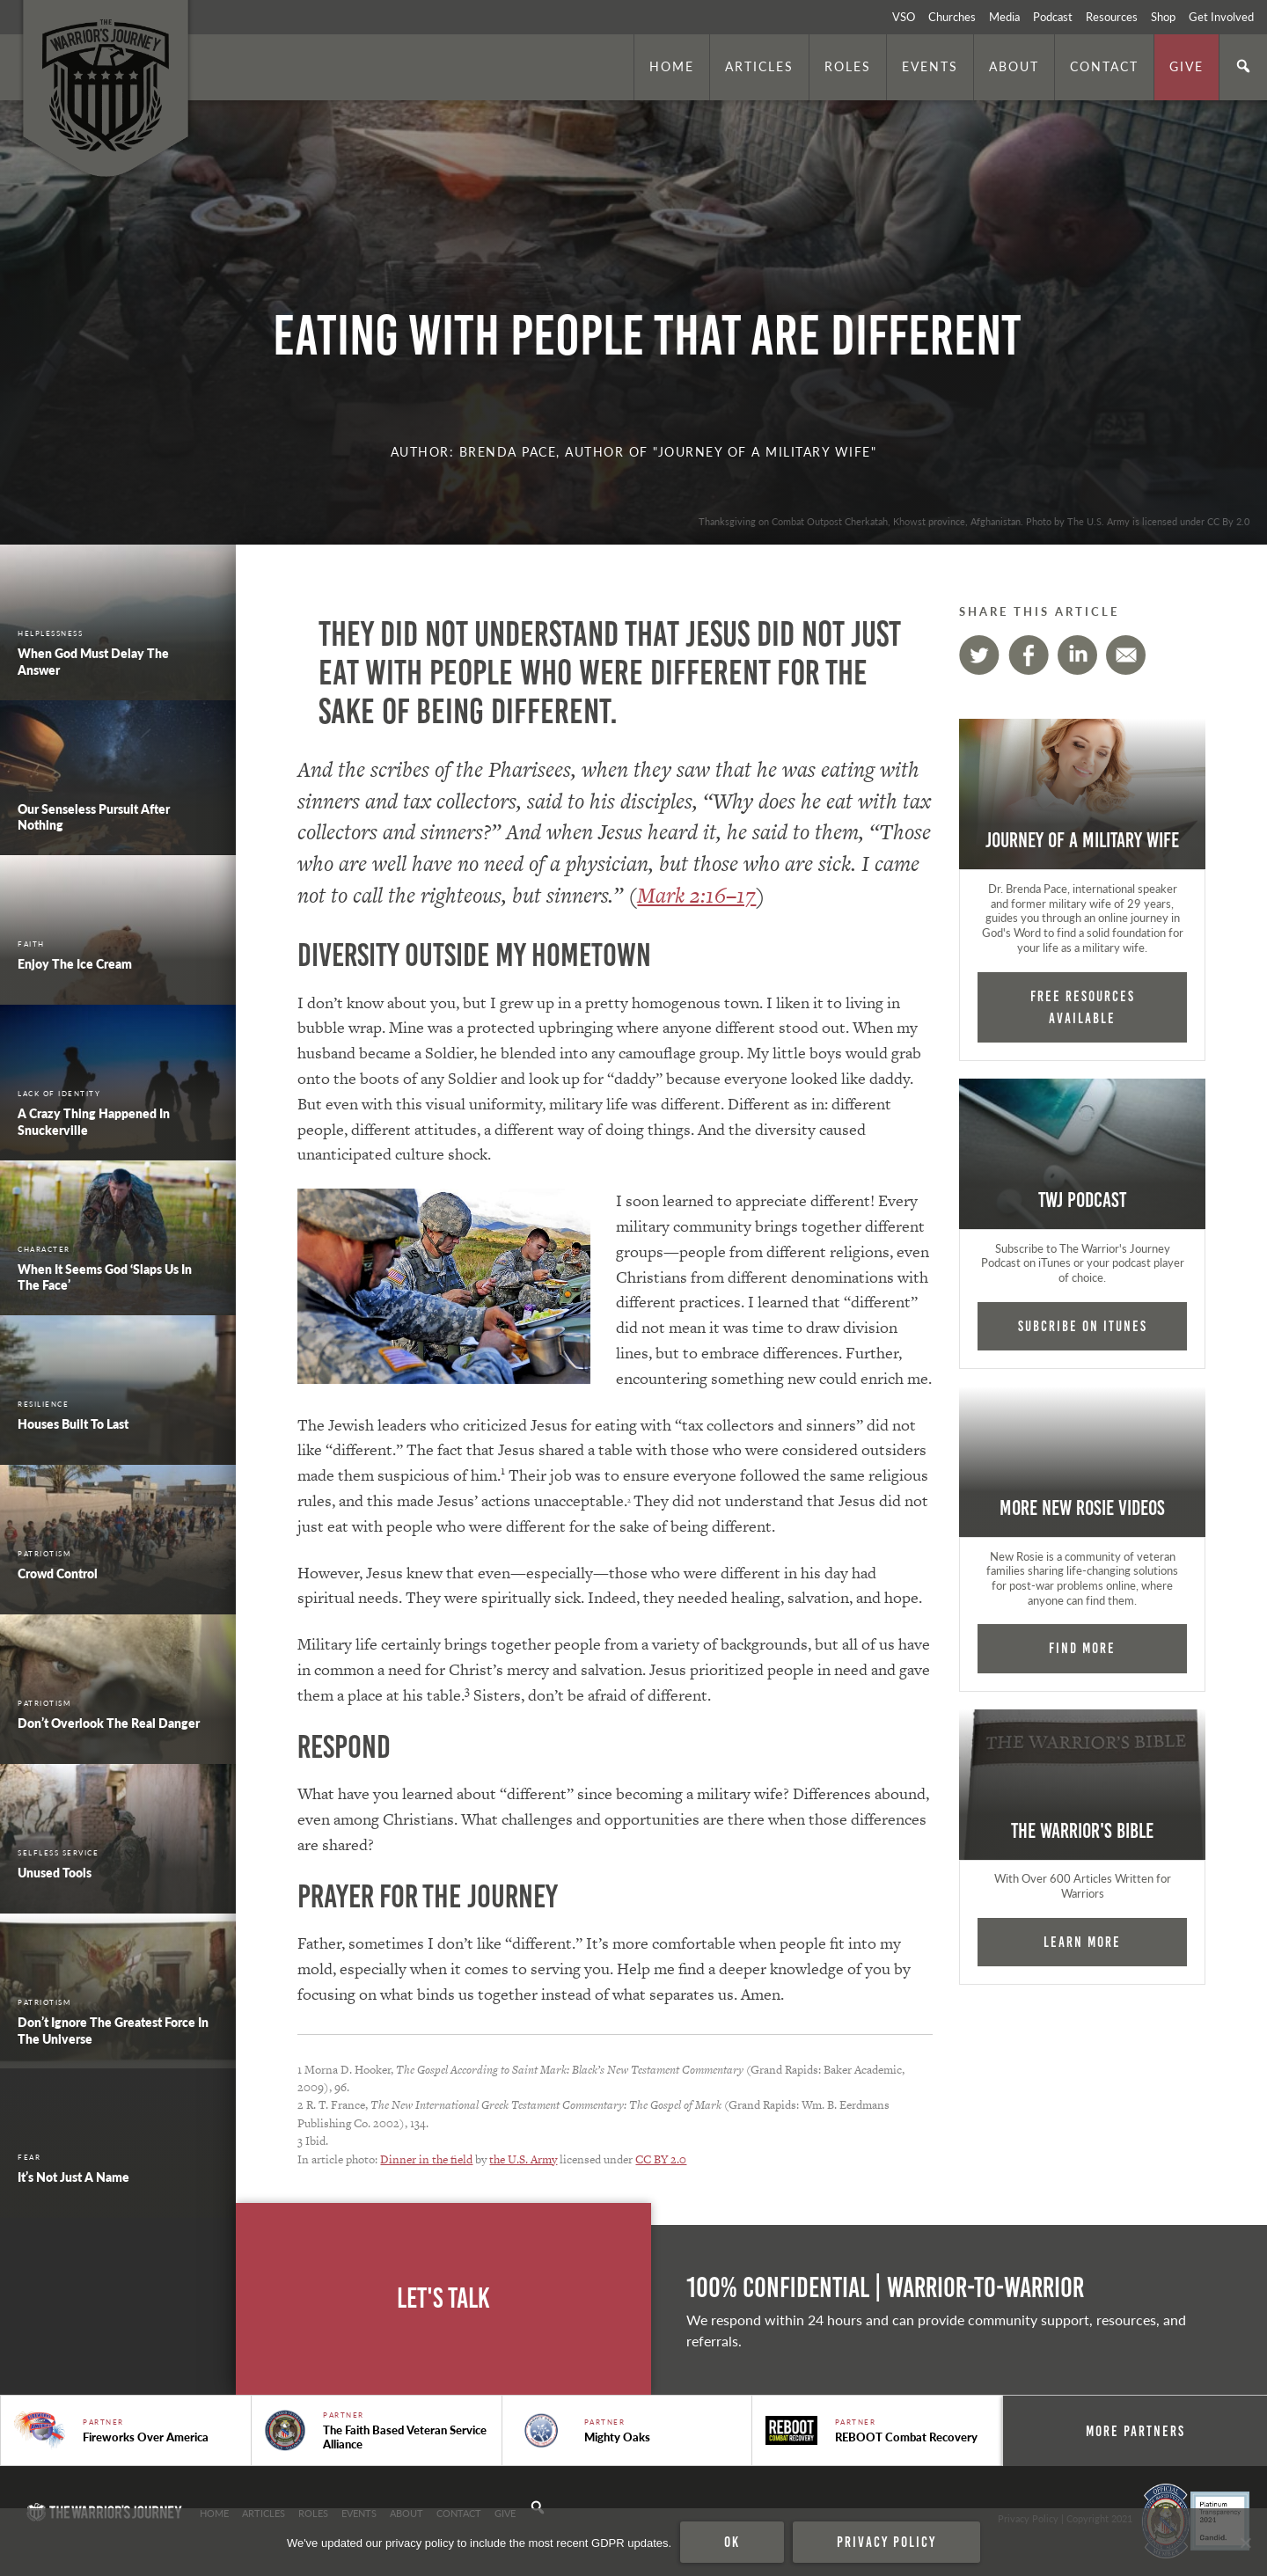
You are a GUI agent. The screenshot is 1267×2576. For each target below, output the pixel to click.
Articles (759, 66)
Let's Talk (443, 2298)
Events (930, 66)
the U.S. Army (523, 2159)
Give (1186, 66)
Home (671, 66)
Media (1004, 17)
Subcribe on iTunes (1082, 1326)
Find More (1082, 1648)
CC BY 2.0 (660, 2159)
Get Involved (1221, 17)
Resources (1112, 17)
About (1014, 66)
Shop (1163, 17)
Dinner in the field (426, 2159)
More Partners (1135, 2431)
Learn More (1082, 1942)
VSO (903, 17)
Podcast (1053, 17)
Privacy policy (886, 2542)
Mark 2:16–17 (696, 895)
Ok (732, 2542)
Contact (1104, 66)
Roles (847, 66)
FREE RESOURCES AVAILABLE (1082, 1007)
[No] (1245, 2542)
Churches (952, 17)
